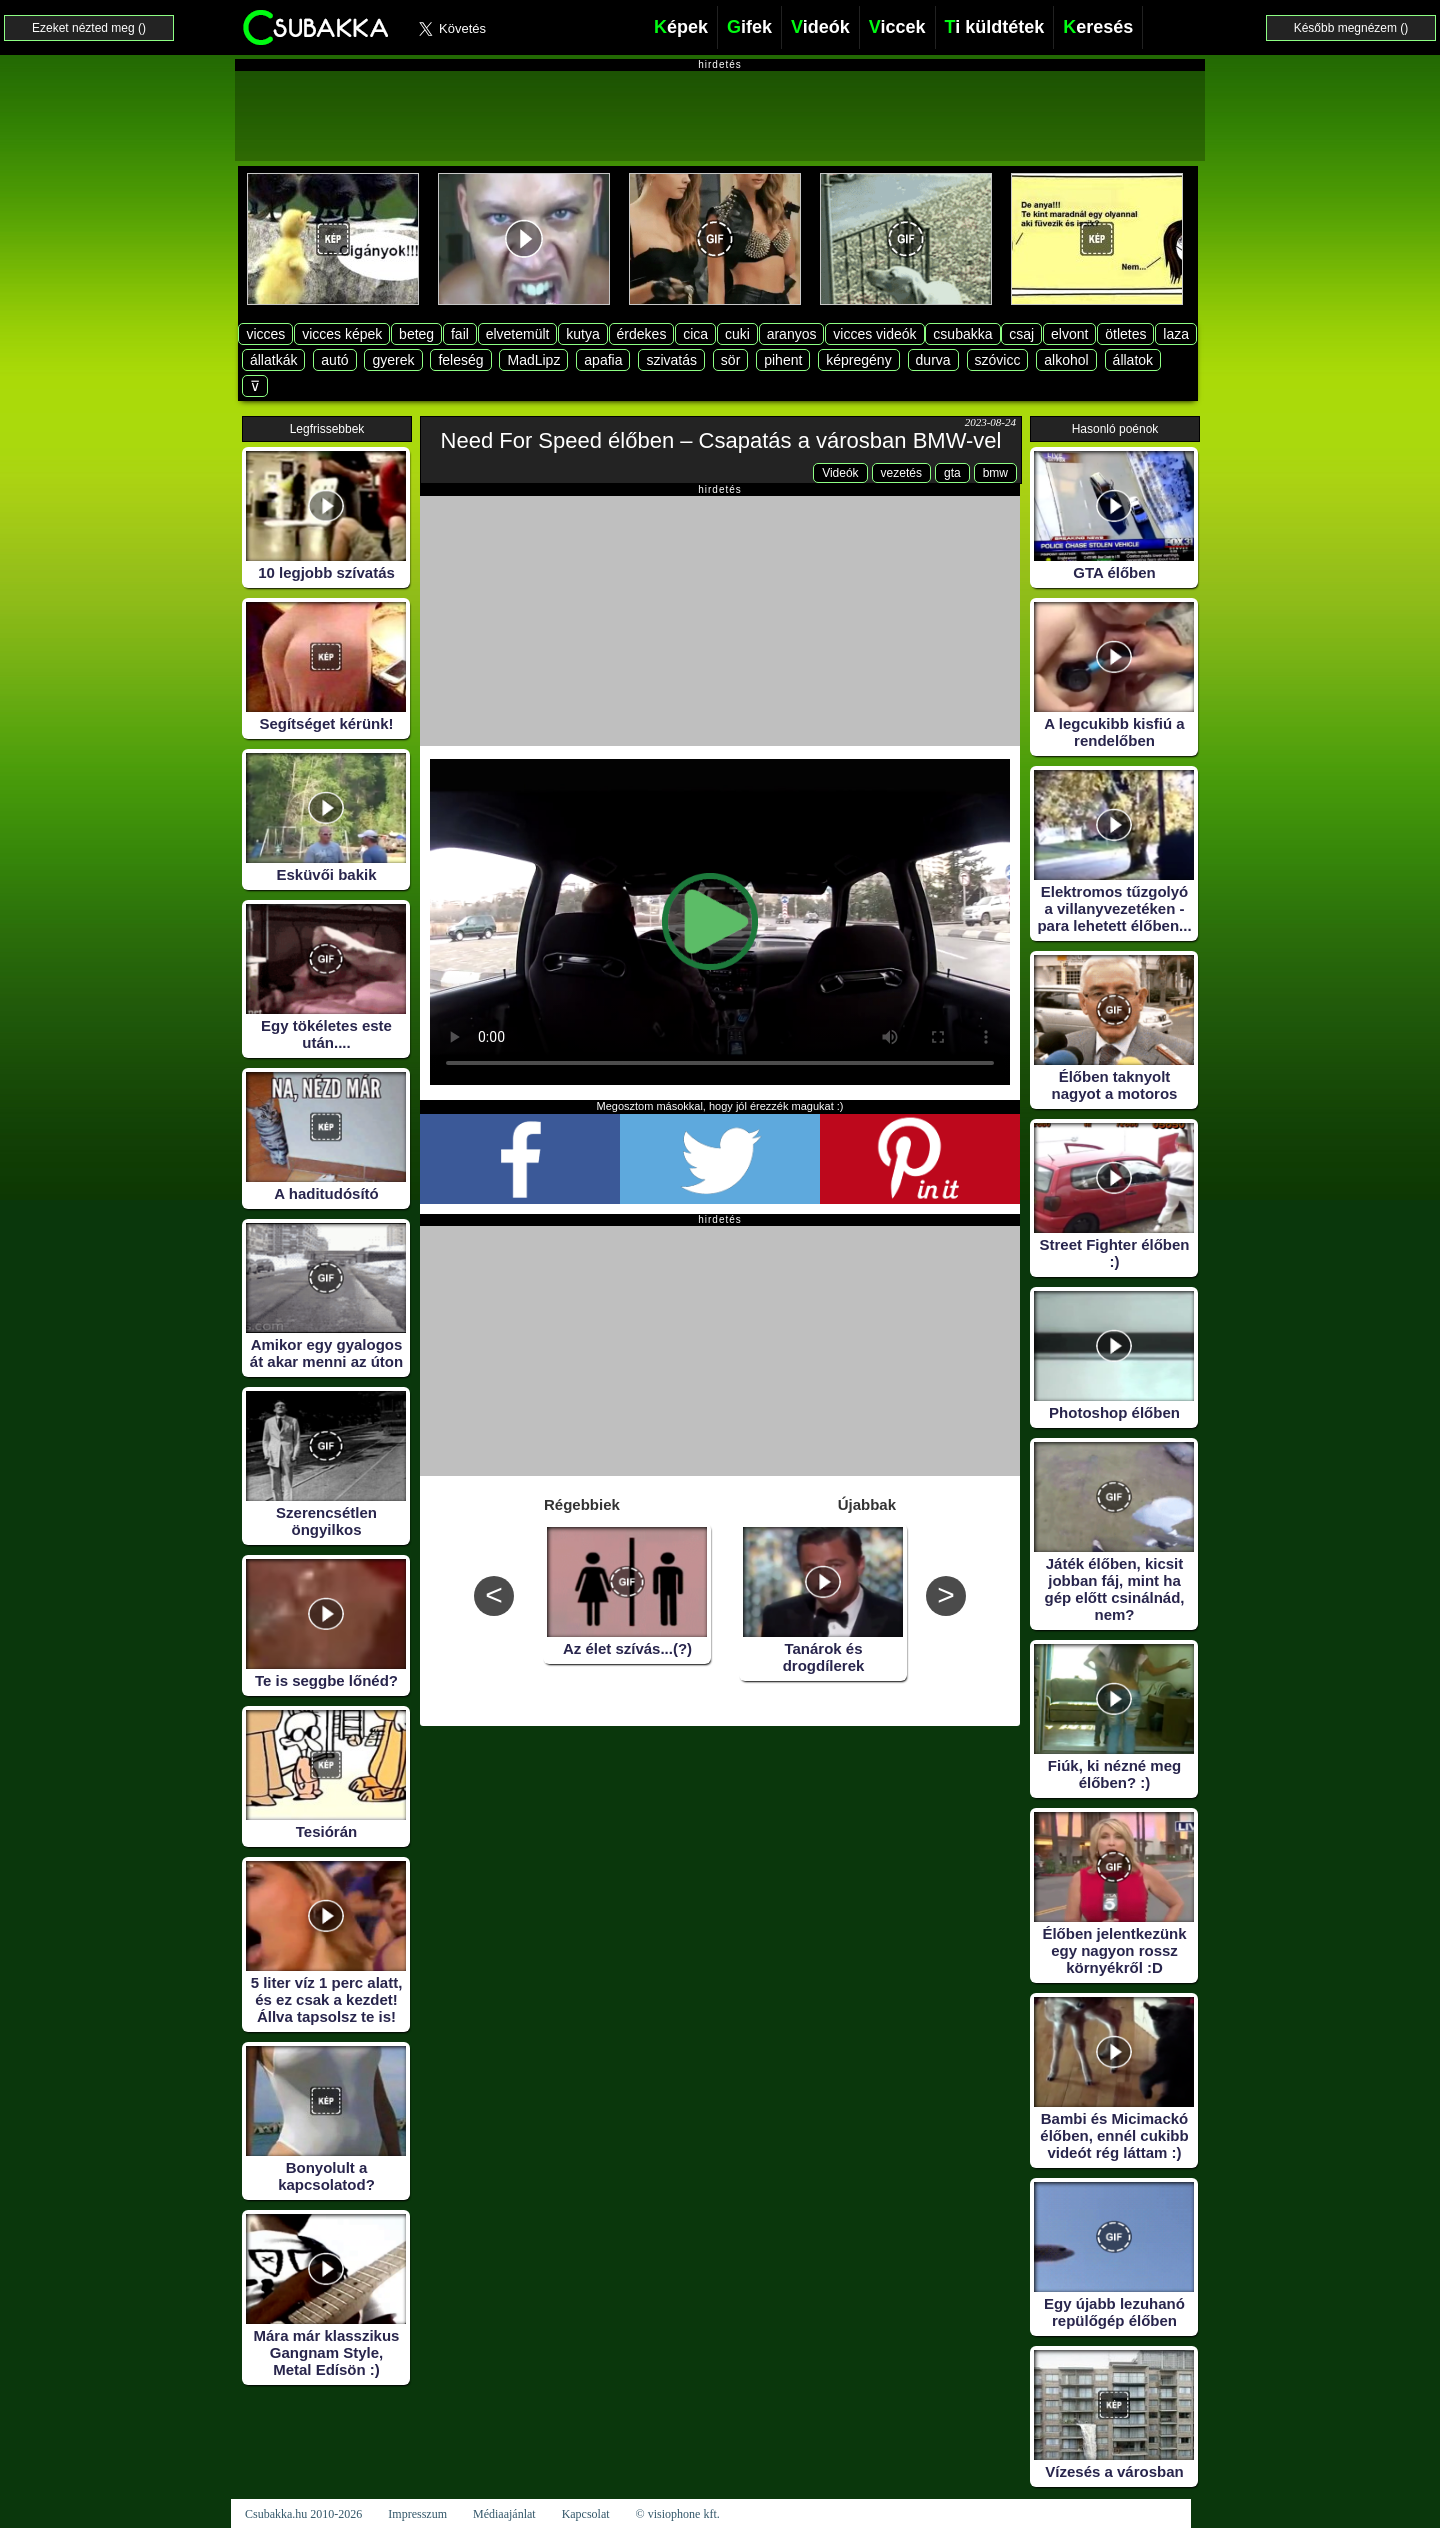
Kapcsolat (586, 2514)
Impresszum (417, 2514)
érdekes (642, 334)
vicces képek (342, 334)
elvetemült (518, 334)
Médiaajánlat (504, 2514)
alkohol (1066, 360)
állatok (1133, 360)
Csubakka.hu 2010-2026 (303, 2514)
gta (952, 473)
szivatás (671, 360)
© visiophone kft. (678, 2514)
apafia (603, 360)
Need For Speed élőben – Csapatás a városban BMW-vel (721, 440)
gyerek (393, 360)
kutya (582, 334)
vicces (265, 334)
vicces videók (874, 334)
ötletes (1125, 334)
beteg (416, 334)
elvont (1069, 334)
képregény (858, 360)
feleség (460, 360)
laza (1176, 334)
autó (334, 360)
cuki (737, 334)
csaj (1021, 334)
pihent (783, 360)
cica (695, 334)
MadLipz (533, 360)
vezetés (901, 473)
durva (933, 360)
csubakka (962, 334)
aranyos (792, 334)
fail (460, 334)
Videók (840, 473)
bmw (995, 473)
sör (730, 360)
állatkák (273, 360)
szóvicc (998, 360)
